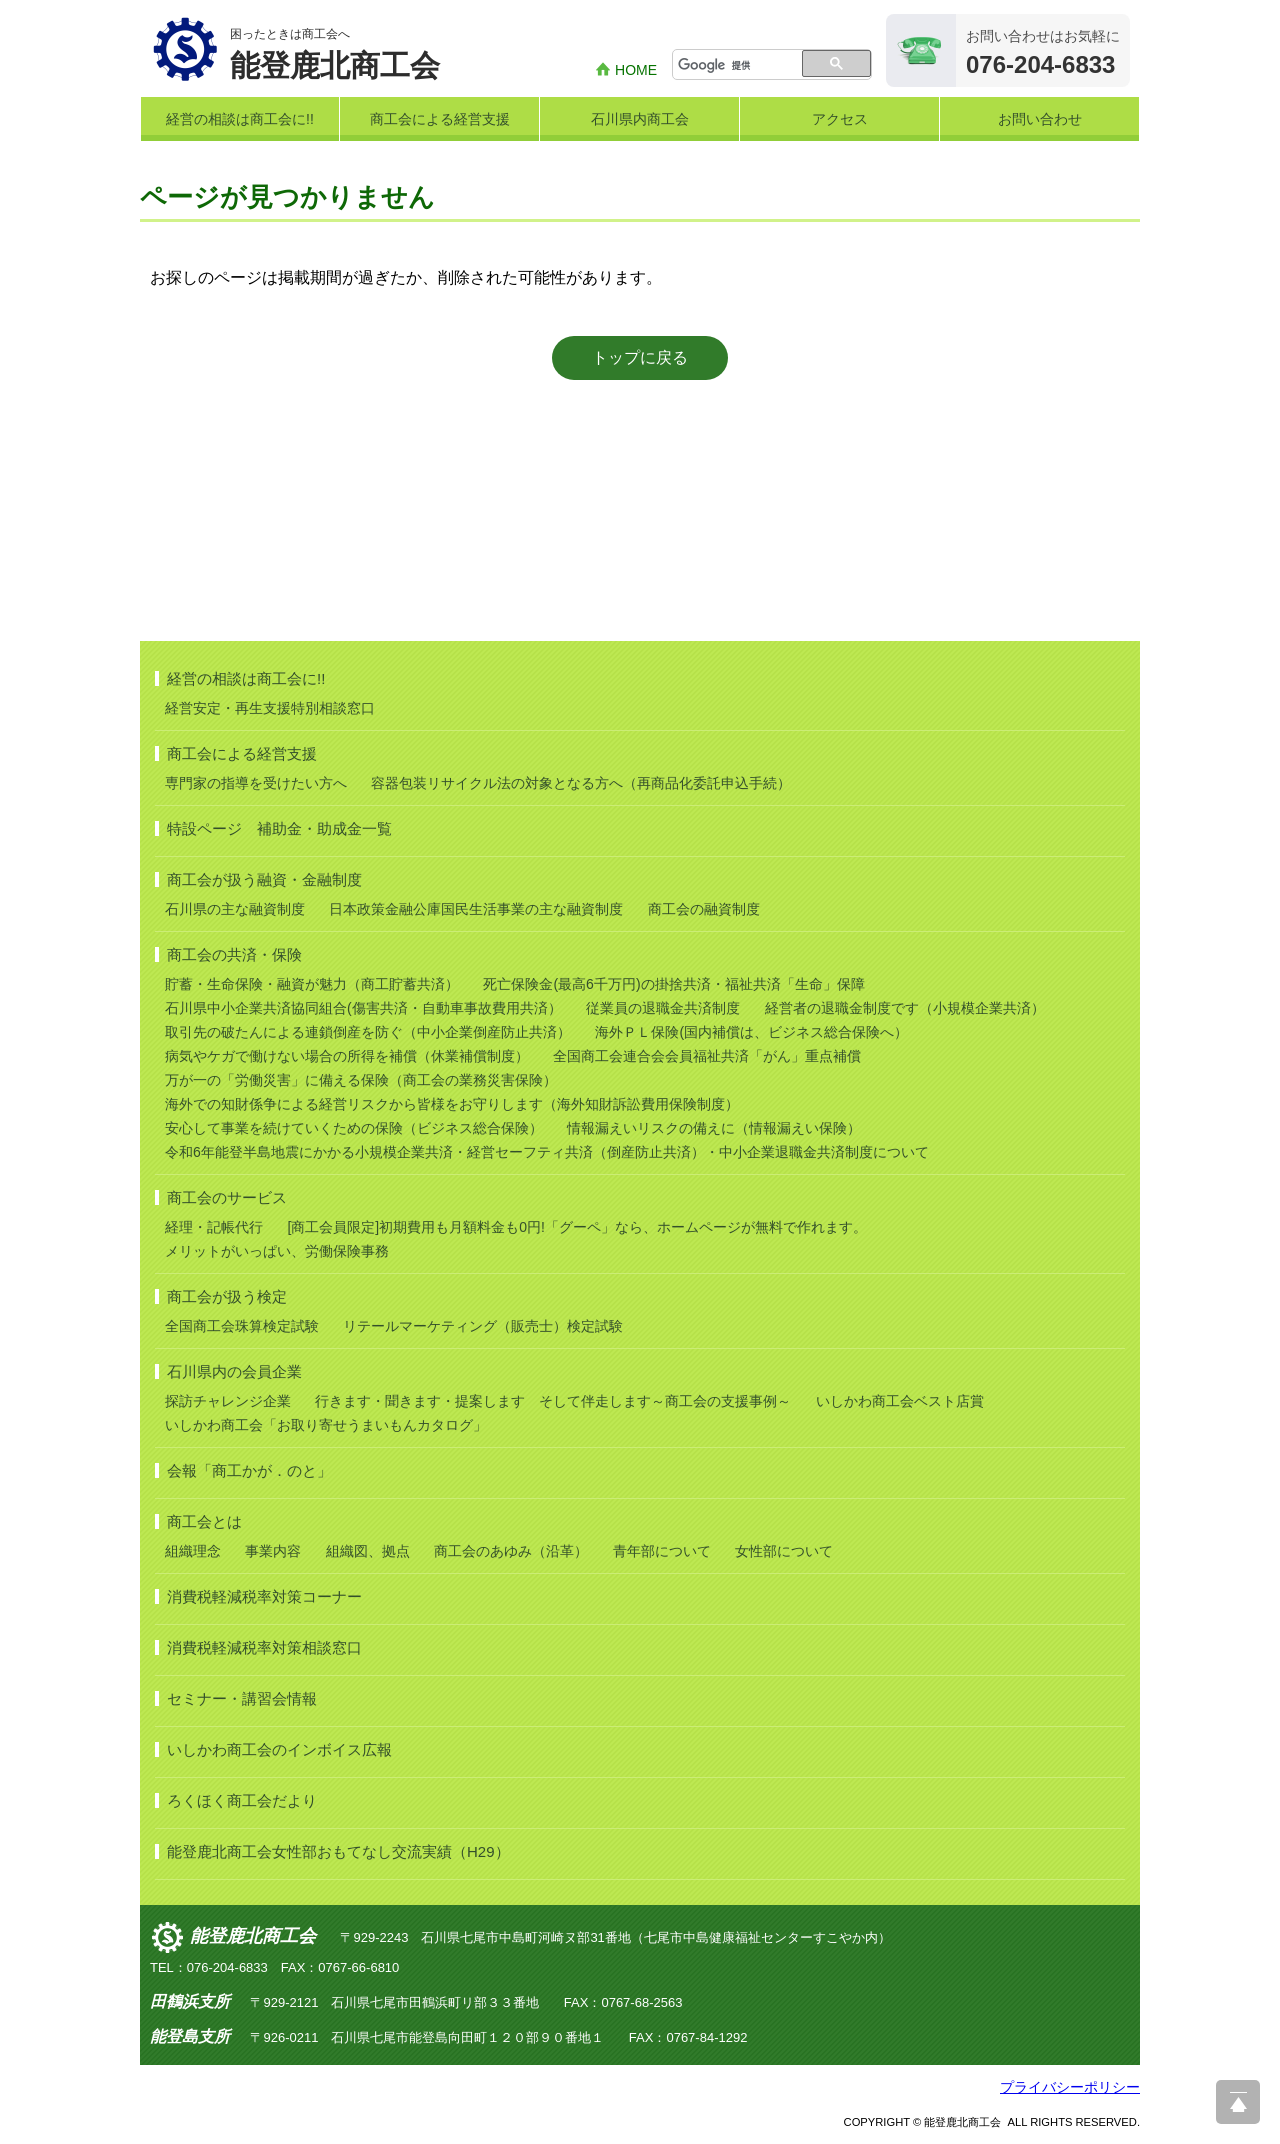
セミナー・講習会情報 (242, 1698)
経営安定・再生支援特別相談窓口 (270, 708)
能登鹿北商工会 (253, 1936)
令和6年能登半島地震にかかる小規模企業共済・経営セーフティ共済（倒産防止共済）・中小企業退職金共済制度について (547, 1152)
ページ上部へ (1238, 2102)
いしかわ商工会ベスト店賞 (900, 1401)
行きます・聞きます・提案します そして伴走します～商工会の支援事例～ (553, 1401)
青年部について (662, 1551)
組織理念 (193, 1551)
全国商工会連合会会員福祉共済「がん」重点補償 (707, 1056)
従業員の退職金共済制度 (663, 1008)
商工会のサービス (227, 1197)
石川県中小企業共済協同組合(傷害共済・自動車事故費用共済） (363, 1008)
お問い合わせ (1040, 119)
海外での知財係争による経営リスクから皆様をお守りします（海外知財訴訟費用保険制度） (452, 1104)
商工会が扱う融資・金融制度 (264, 879)
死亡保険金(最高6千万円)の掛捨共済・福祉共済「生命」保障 (673, 984)
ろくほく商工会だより (242, 1800)
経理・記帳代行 (214, 1227)
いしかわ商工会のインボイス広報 (279, 1749)
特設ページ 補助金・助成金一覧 (279, 828)
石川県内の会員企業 (234, 1371)
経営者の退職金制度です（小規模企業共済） (905, 1008)
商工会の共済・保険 (234, 954)
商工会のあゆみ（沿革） (511, 1551)
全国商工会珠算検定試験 (242, 1326)
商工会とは (204, 1521)
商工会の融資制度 (704, 909)
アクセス (840, 119)
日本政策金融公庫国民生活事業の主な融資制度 (476, 909)
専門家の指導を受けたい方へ (256, 783)
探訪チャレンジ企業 (228, 1401)
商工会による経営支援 (440, 119)
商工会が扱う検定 (227, 1296)
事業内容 (273, 1551)
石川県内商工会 (640, 119)
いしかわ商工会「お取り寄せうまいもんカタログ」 (326, 1425)
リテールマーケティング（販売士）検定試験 (483, 1326)
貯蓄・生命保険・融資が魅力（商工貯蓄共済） (312, 984)
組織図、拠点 (368, 1551)
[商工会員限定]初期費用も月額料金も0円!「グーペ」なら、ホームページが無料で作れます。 (576, 1227)
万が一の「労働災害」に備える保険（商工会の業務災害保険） (361, 1080)
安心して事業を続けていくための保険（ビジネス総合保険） (354, 1128)
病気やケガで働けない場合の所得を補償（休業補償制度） (347, 1056)
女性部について (784, 1551)
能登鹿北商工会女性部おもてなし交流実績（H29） (338, 1851)
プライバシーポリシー (1070, 2087)
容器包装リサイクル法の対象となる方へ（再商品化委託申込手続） (581, 783)
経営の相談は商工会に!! (240, 119)
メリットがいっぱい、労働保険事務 (277, 1251)
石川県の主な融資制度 (235, 909)
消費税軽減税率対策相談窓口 (264, 1647)
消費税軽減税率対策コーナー (264, 1596)
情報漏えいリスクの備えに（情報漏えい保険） (714, 1128)
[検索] (739, 66)
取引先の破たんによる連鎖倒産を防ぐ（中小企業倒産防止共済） (368, 1032)
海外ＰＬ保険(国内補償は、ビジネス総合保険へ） (751, 1032)
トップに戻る (640, 357)
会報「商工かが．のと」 (249, 1470)
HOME (636, 70)
